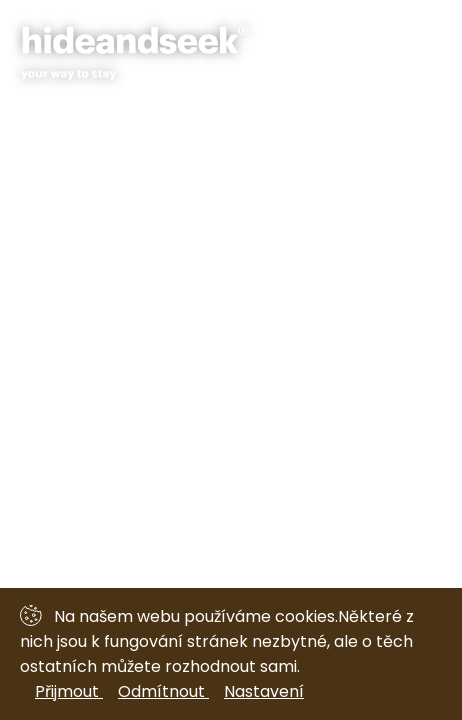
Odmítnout (163, 691)
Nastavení (264, 691)
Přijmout (69, 691)
